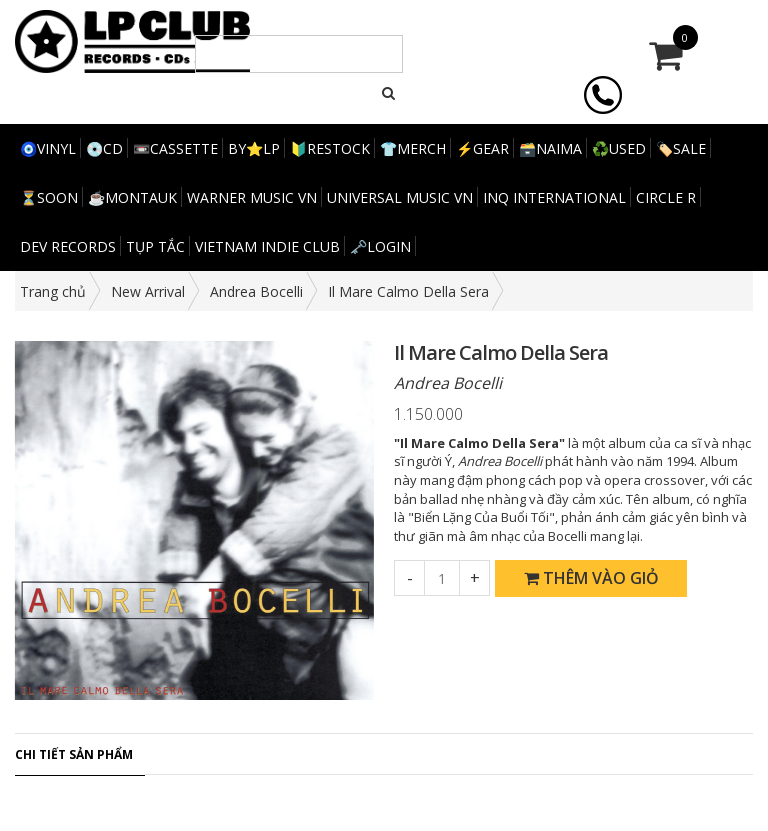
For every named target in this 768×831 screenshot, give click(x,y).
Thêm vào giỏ (591, 578)
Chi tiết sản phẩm (74, 754)
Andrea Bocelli (256, 291)
